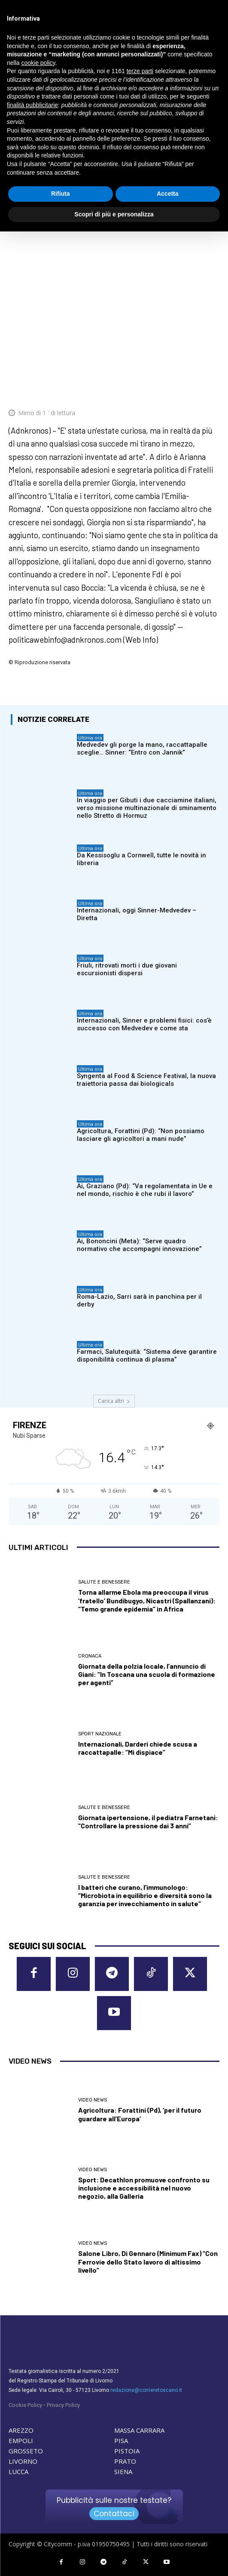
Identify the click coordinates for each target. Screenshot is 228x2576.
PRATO (125, 2461)
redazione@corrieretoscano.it (146, 2390)
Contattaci (114, 2513)
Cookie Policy (25, 2405)
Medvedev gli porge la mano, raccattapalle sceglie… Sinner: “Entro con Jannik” (142, 748)
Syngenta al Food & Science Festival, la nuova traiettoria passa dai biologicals (146, 1080)
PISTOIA (127, 2451)
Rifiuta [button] (60, 193)
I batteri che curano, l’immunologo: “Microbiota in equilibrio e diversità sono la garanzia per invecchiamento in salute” (145, 1895)
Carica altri (114, 1401)
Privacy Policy (63, 2405)
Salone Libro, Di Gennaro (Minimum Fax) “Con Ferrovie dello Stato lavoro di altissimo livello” (148, 2261)
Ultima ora (90, 737)
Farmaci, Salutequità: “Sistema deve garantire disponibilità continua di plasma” (147, 1355)
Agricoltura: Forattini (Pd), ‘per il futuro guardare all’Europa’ (139, 2114)
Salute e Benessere (104, 1582)
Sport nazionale (100, 1734)
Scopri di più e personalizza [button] (113, 214)
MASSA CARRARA (139, 2430)
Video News (92, 2100)
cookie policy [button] (38, 62)
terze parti (140, 71)
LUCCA (18, 2471)
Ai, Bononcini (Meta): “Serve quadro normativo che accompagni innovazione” (139, 1245)
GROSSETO (26, 2451)
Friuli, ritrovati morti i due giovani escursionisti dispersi (127, 969)
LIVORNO (23, 2461)
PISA (121, 2440)
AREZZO (21, 2430)
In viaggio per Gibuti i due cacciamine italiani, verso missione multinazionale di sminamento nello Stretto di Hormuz (146, 808)
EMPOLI (21, 2440)
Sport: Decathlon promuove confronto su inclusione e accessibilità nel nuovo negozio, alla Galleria (144, 2187)
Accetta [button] (168, 193)
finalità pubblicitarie (32, 105)
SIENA (123, 2471)
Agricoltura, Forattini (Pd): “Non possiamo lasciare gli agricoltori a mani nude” (140, 1135)
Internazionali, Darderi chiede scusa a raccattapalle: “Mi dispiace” (137, 1748)
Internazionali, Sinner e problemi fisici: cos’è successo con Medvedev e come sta (144, 1024)
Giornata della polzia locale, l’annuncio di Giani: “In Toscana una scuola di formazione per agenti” (146, 1674)
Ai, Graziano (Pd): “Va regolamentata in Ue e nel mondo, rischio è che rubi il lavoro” (145, 1190)
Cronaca (89, 1656)
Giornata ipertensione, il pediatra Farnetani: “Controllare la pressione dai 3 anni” (148, 1821)
